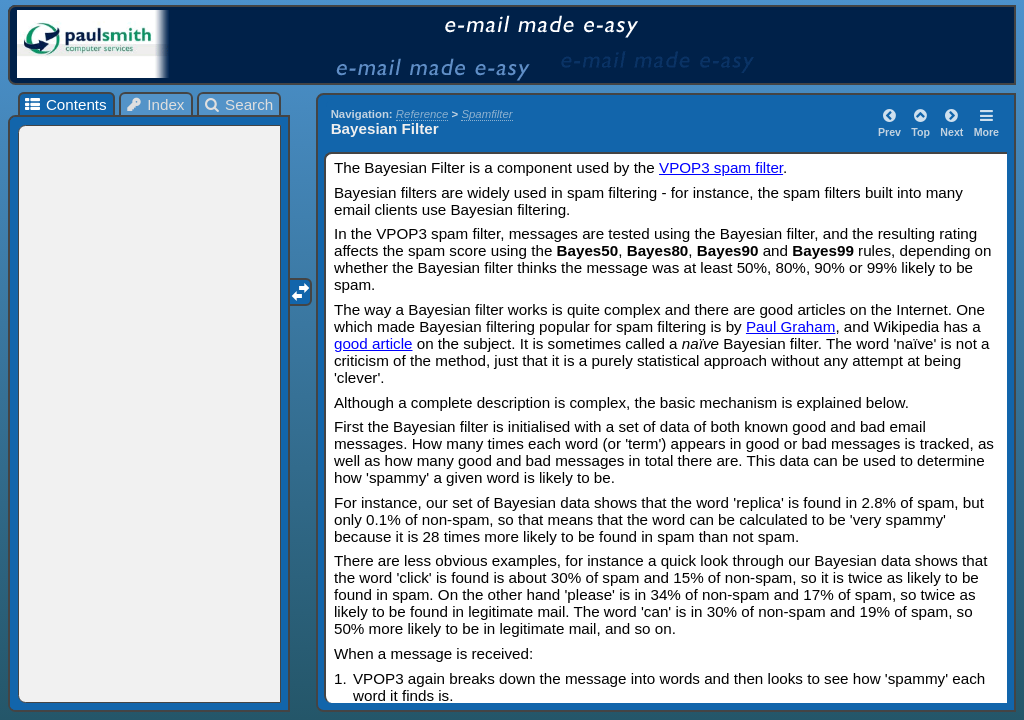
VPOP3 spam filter (721, 167)
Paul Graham (790, 326)
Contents (64, 104)
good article (373, 343)
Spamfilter (486, 114)
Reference (422, 114)
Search (238, 104)
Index (155, 104)
